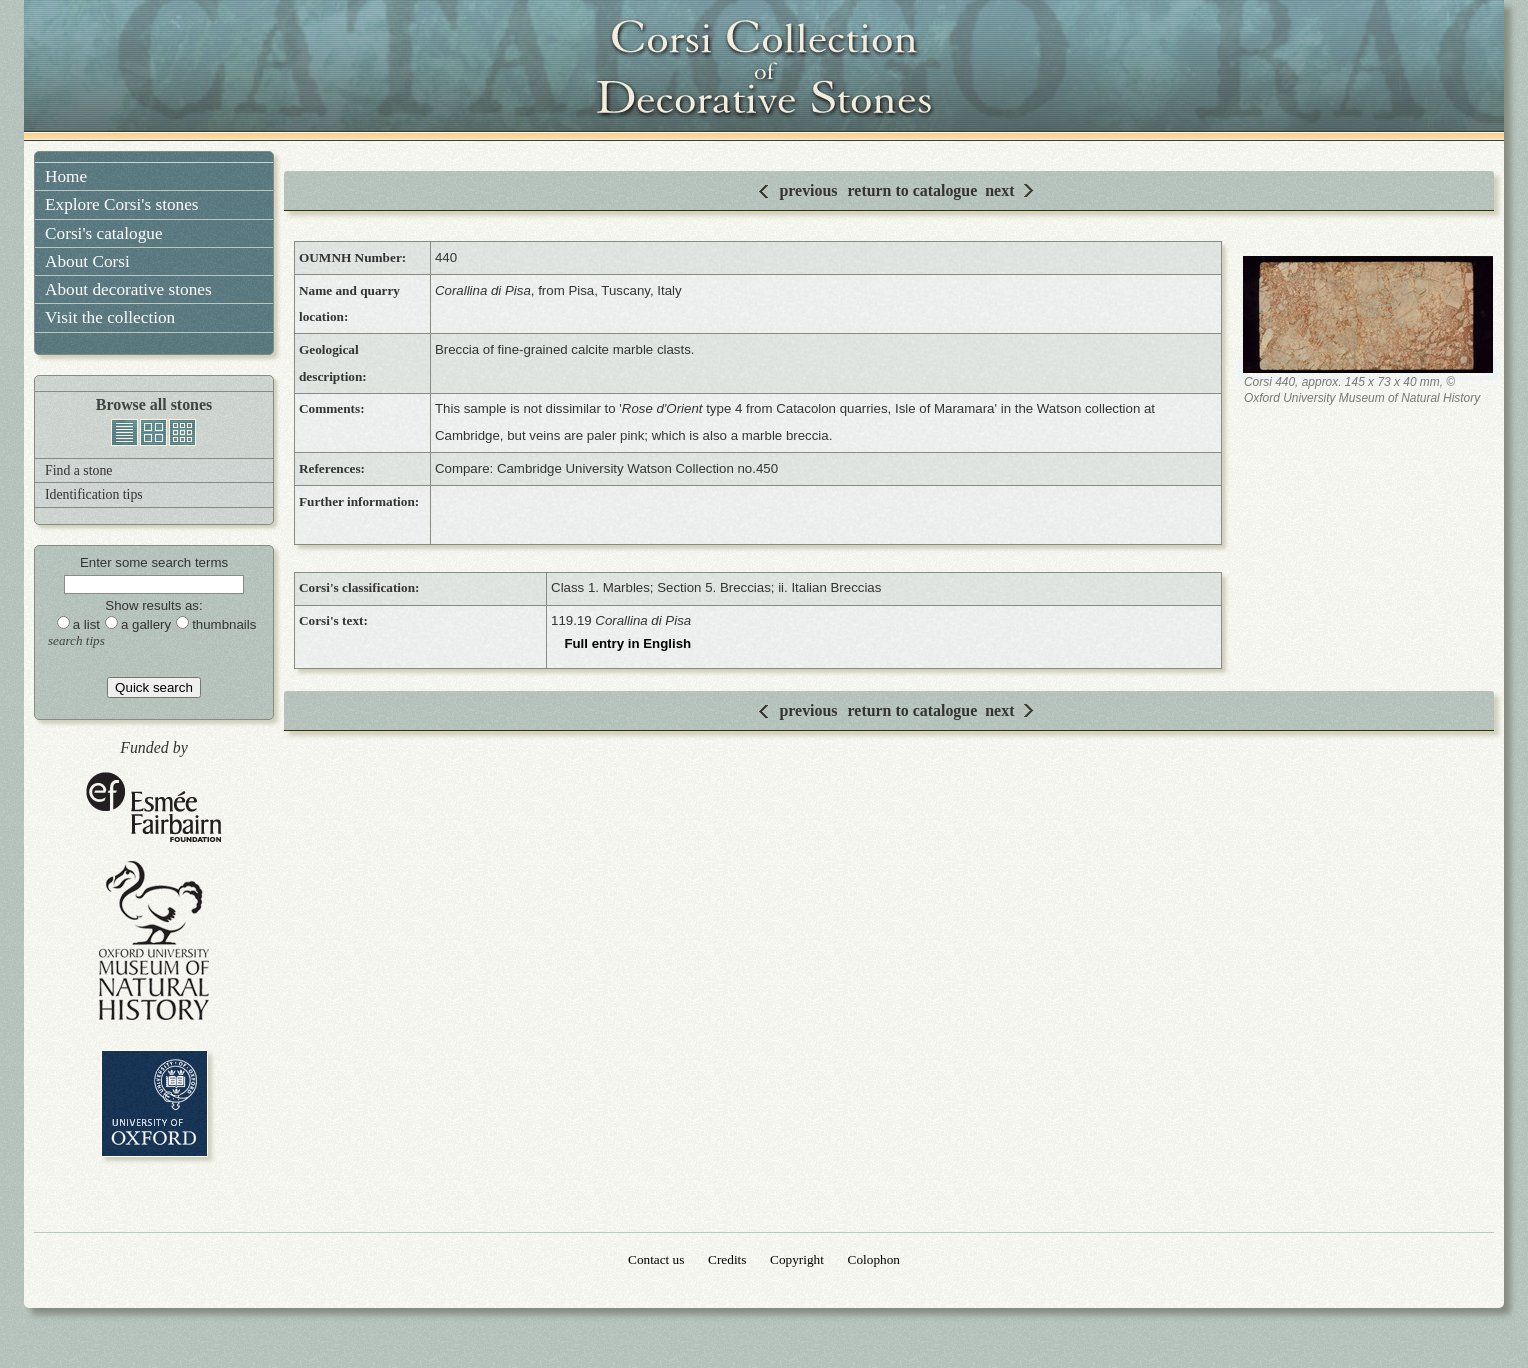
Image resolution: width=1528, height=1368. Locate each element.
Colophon (874, 1259)
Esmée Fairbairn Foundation (154, 808)
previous (808, 190)
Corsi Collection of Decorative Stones (764, 70)
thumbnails (182, 432)
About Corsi (87, 261)
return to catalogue (913, 190)
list (124, 432)
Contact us (656, 1259)
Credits (727, 1259)
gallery (153, 432)
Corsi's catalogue (104, 233)
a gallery (146, 624)
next (999, 190)
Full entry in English (627, 643)
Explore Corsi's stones (122, 204)
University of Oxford (154, 1103)
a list (86, 624)
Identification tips (94, 494)
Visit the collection (110, 317)
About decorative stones (128, 289)
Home (66, 176)
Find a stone (78, 470)
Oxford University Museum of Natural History (154, 940)
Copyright (797, 1259)
